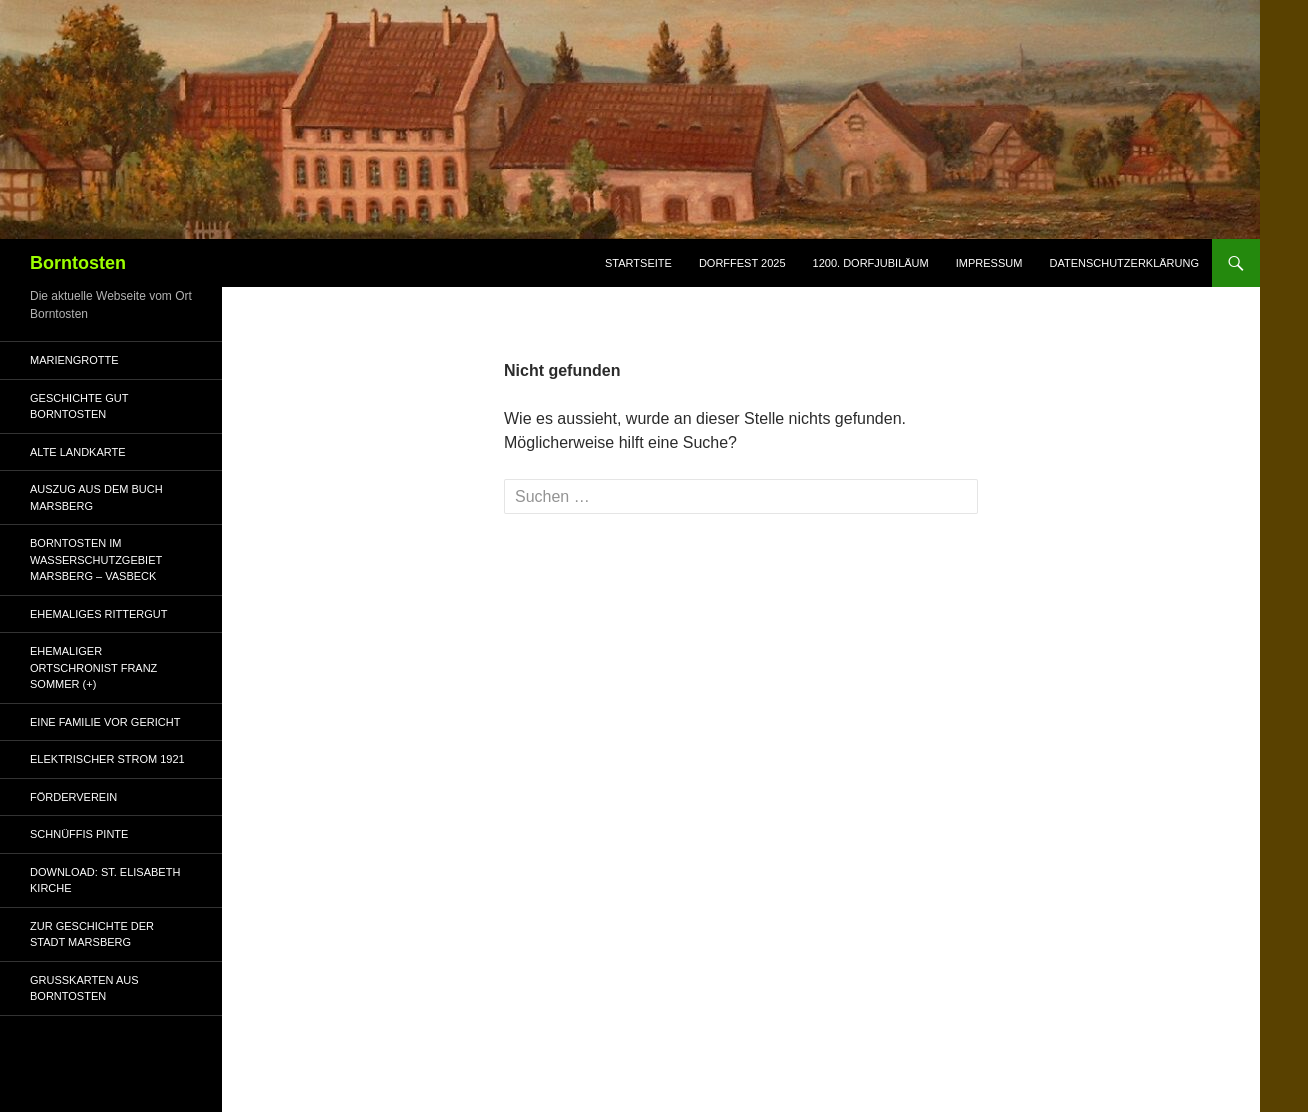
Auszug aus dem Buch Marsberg (96, 497)
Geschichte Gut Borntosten (79, 406)
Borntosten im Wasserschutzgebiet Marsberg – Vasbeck (96, 559)
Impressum (989, 263)
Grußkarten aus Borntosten (84, 988)
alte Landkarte (78, 452)
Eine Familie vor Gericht (105, 722)
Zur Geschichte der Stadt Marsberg (92, 934)
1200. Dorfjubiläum (871, 263)
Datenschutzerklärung (1124, 263)
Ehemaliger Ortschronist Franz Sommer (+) (93, 667)
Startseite (638, 263)
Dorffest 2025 (742, 263)
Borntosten (78, 263)
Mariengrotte (74, 360)
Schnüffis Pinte (79, 834)
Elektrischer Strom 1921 (107, 759)
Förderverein (73, 797)
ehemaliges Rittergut (99, 614)
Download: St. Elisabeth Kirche (105, 880)
